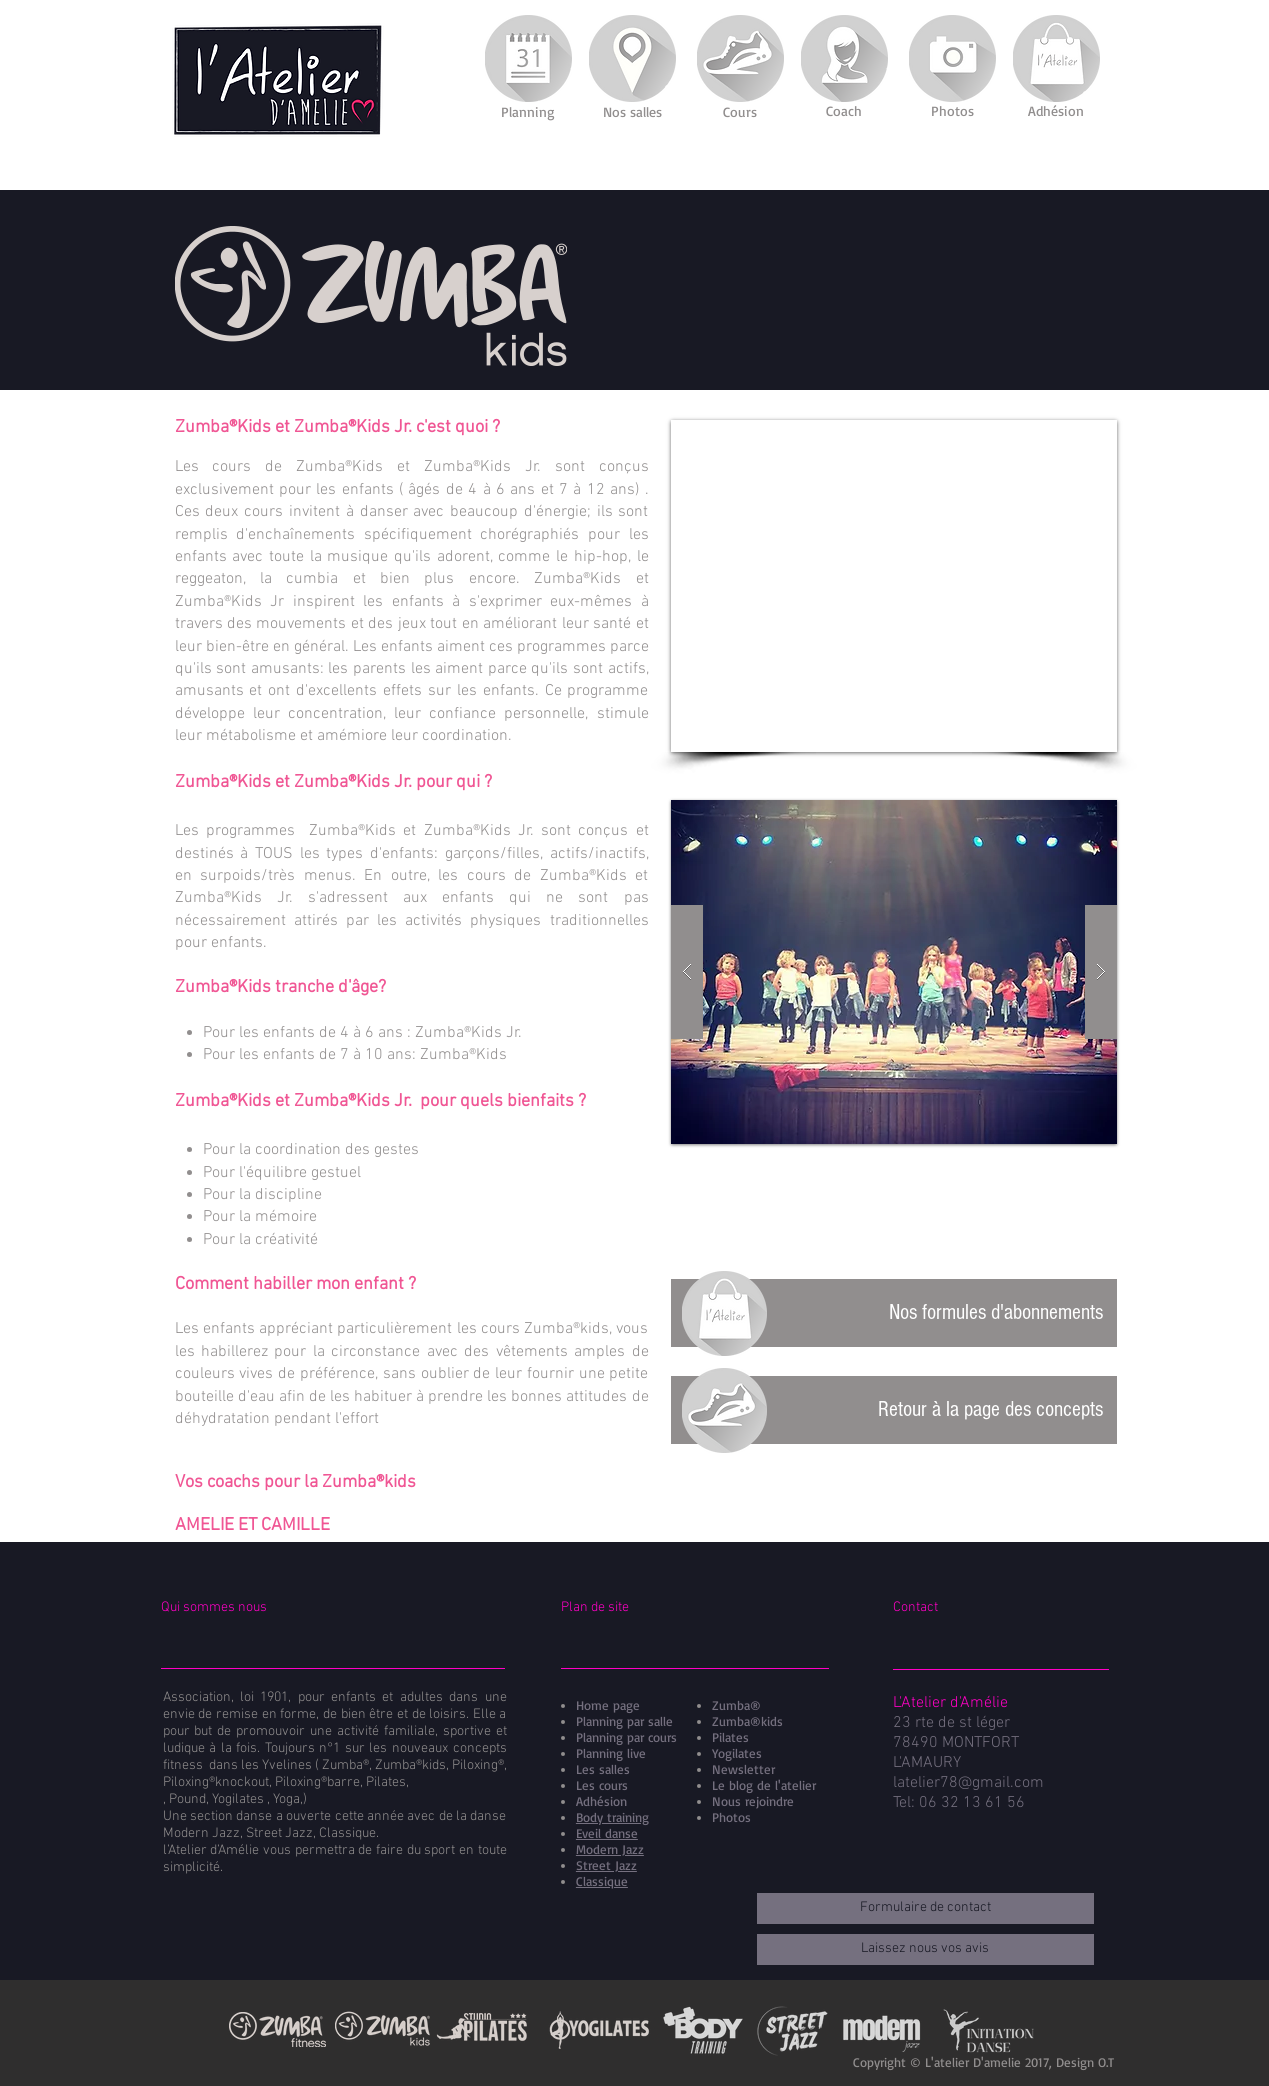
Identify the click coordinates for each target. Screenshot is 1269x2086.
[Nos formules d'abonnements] (894, 1313)
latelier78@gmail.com (968, 1783)
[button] (894, 972)
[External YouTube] (894, 586)
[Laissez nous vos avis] (925, 1949)
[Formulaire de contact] (925, 1908)
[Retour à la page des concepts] (894, 1410)
